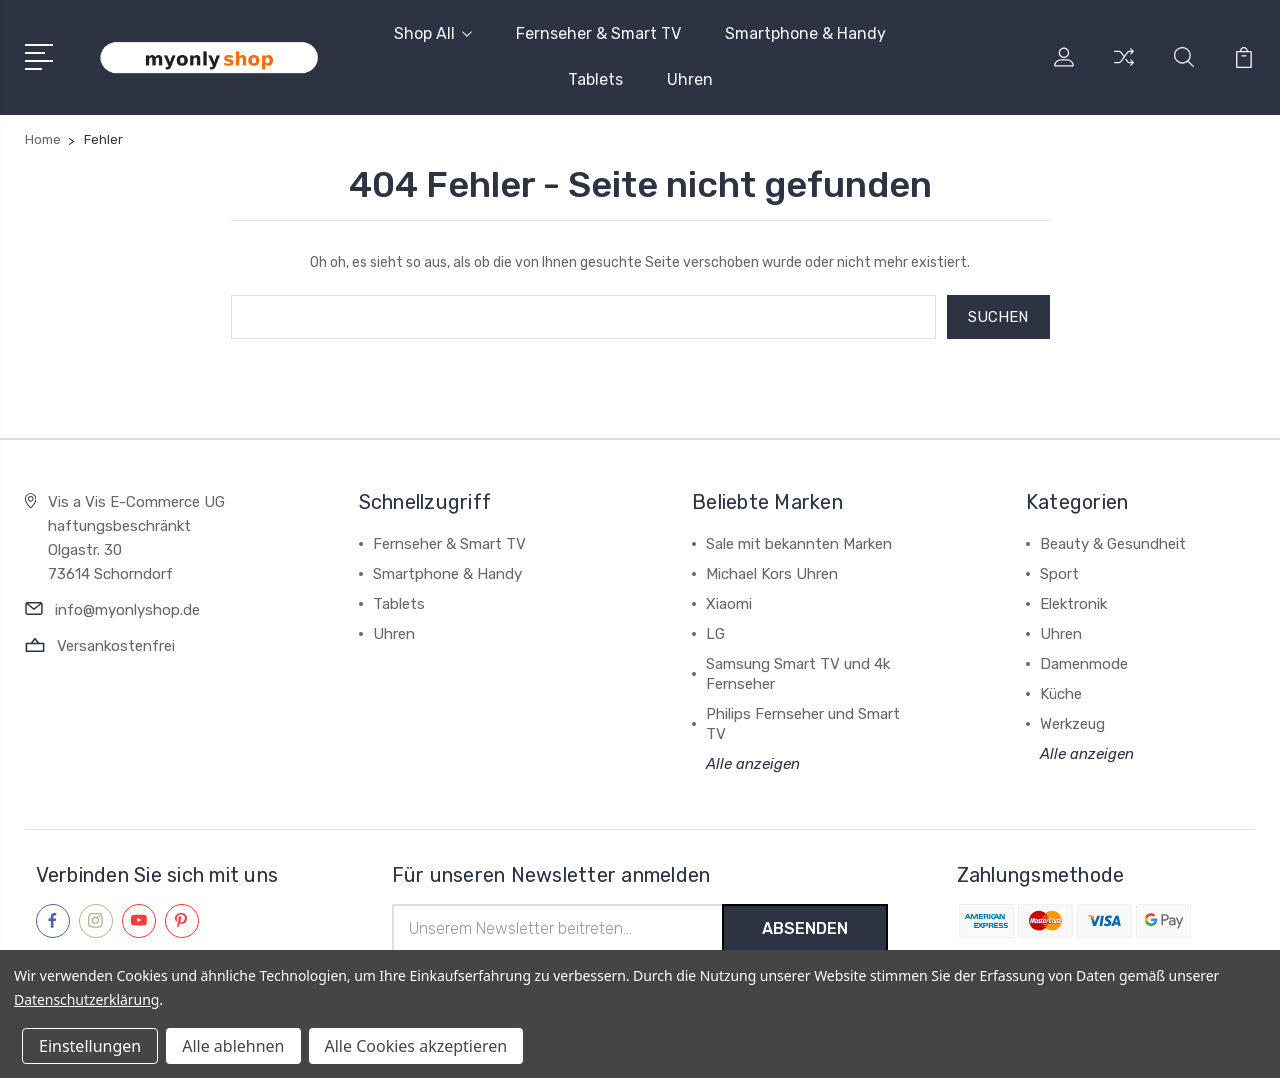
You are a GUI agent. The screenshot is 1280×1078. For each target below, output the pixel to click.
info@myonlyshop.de (127, 610)
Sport (1059, 574)
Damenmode (1084, 664)
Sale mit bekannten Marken (799, 544)
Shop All (433, 33)
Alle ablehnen (233, 1046)
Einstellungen (90, 1046)
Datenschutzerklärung (86, 999)
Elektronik (1073, 604)
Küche (1061, 694)
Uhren (690, 79)
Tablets (595, 79)
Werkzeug (1072, 724)
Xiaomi (729, 604)
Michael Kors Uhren (772, 574)
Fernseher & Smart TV (598, 33)
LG (715, 634)
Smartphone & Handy (805, 33)
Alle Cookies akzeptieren (416, 1046)
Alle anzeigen (753, 764)
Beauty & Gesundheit (1113, 544)
